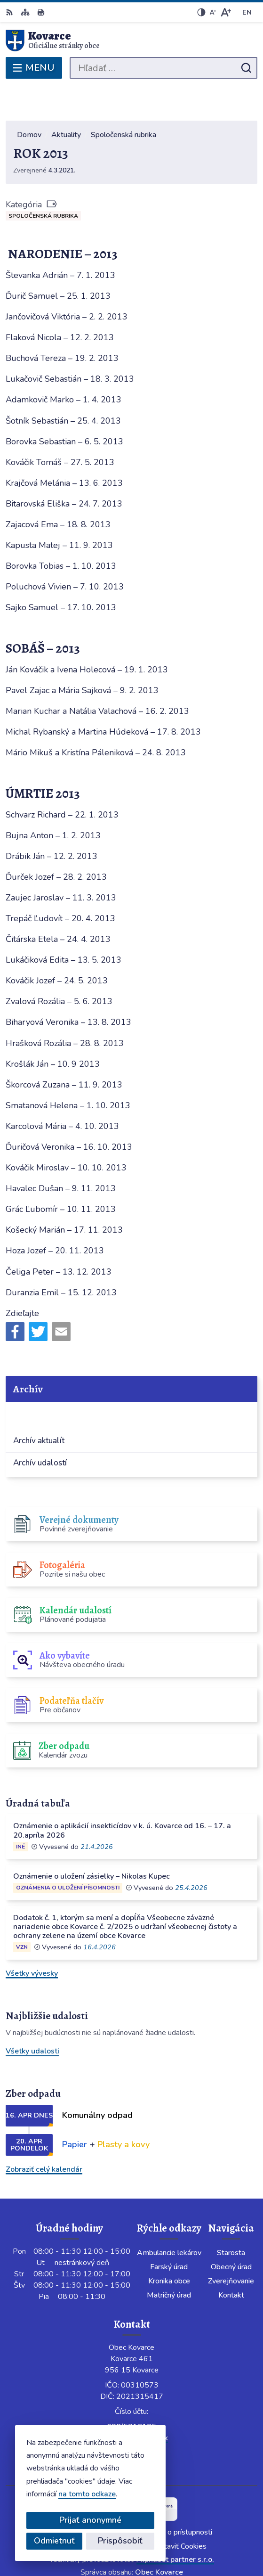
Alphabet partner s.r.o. (175, 2524)
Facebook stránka (131, 2414)
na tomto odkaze (83, 2494)
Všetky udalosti (32, 2017)
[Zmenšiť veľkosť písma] (212, 12)
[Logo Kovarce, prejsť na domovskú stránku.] (131, 40)
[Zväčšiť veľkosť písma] (225, 12)
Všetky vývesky (32, 1938)
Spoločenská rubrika (43, 181)
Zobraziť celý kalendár (44, 2134)
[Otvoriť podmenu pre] (243, 1381)
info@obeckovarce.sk (131, 2403)
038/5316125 (131, 2392)
